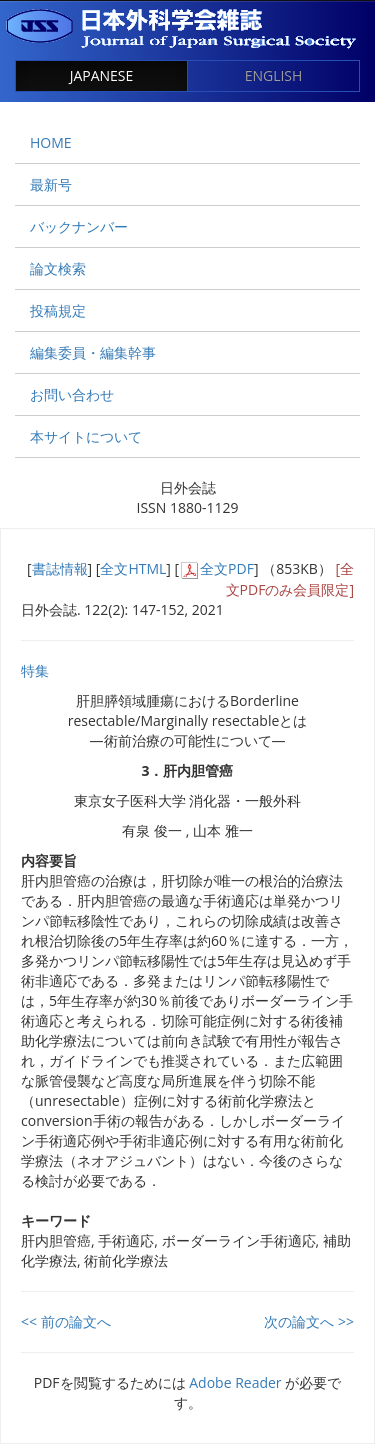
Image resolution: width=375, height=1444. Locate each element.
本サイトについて (86, 436)
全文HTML (133, 568)
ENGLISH (274, 75)
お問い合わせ (72, 394)
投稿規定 (58, 310)
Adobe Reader (235, 1382)
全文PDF (227, 568)
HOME (51, 142)
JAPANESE (102, 75)
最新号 (51, 184)
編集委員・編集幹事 (93, 352)
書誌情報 (60, 568)
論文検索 (58, 268)
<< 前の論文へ (66, 1321)
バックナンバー (79, 226)
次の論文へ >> (309, 1321)
